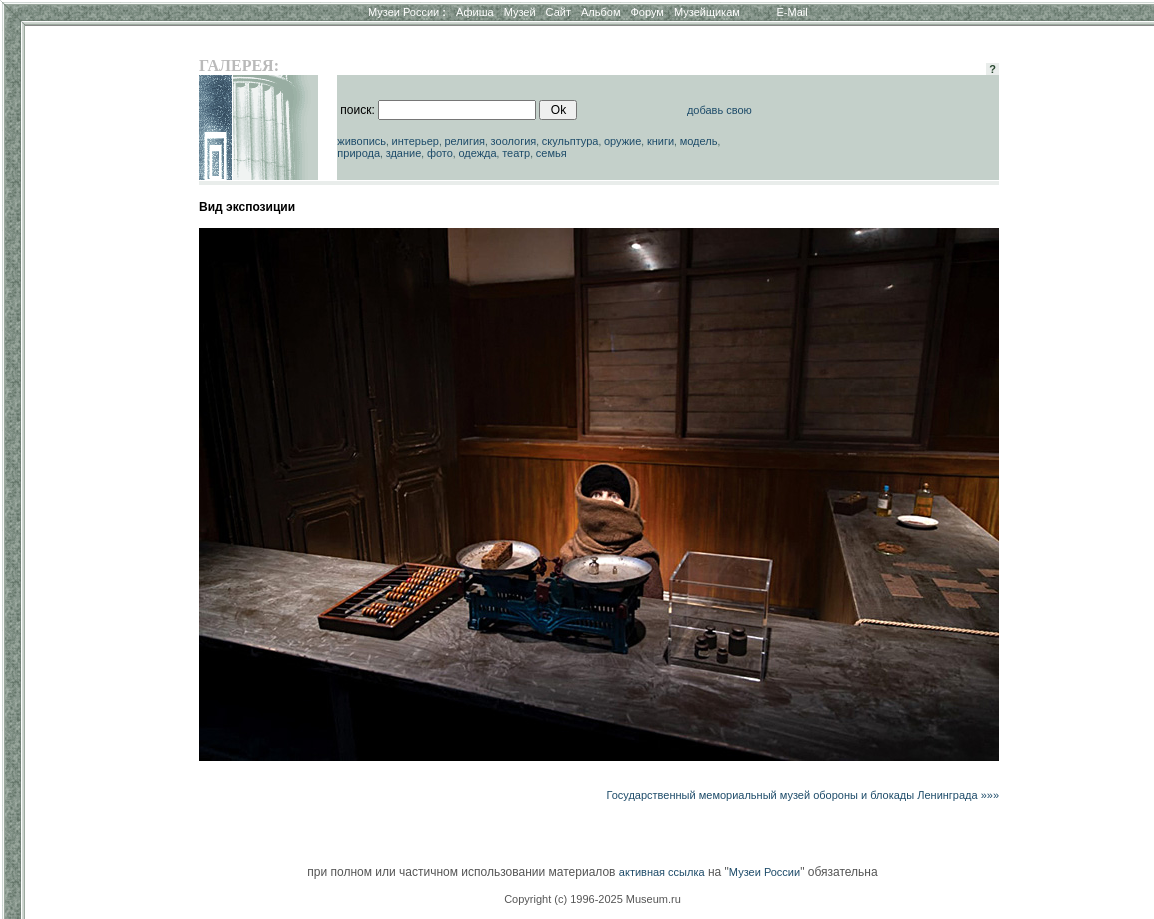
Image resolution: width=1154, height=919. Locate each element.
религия (464, 141)
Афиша (475, 12)
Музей (520, 12)
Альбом (600, 12)
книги (660, 141)
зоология (514, 141)
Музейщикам (707, 12)
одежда (477, 153)
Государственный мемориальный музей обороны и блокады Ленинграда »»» (802, 795)
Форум (646, 12)
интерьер (415, 141)
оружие (622, 141)
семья (551, 153)
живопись (361, 141)
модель (699, 141)
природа (358, 153)
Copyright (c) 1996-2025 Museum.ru (592, 899)
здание (404, 153)
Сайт (558, 12)
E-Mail (792, 12)
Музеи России (407, 12)
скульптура (570, 141)
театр (516, 153)
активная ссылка (662, 872)
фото (440, 153)
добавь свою (719, 110)
